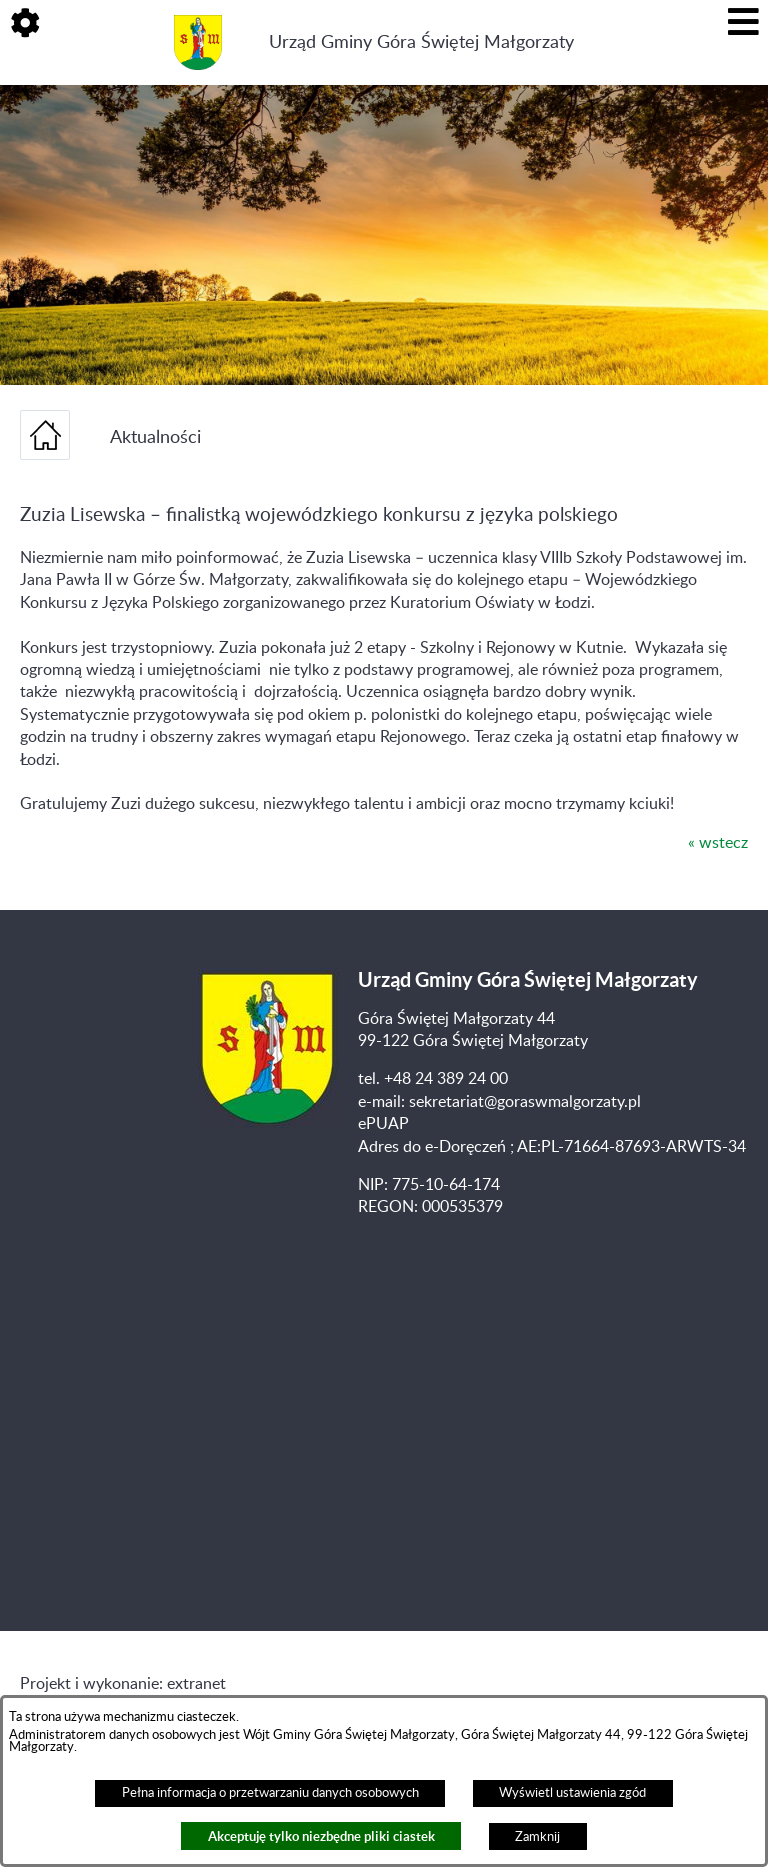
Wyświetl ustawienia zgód (572, 1793)
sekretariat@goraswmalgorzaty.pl (525, 1102)
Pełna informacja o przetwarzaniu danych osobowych (270, 1793)
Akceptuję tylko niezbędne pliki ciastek (321, 1836)
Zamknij (537, 1837)
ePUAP (383, 1124)
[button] (25, 25)
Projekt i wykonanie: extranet (123, 1684)
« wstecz (718, 843)
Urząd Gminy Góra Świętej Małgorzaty (421, 42)
